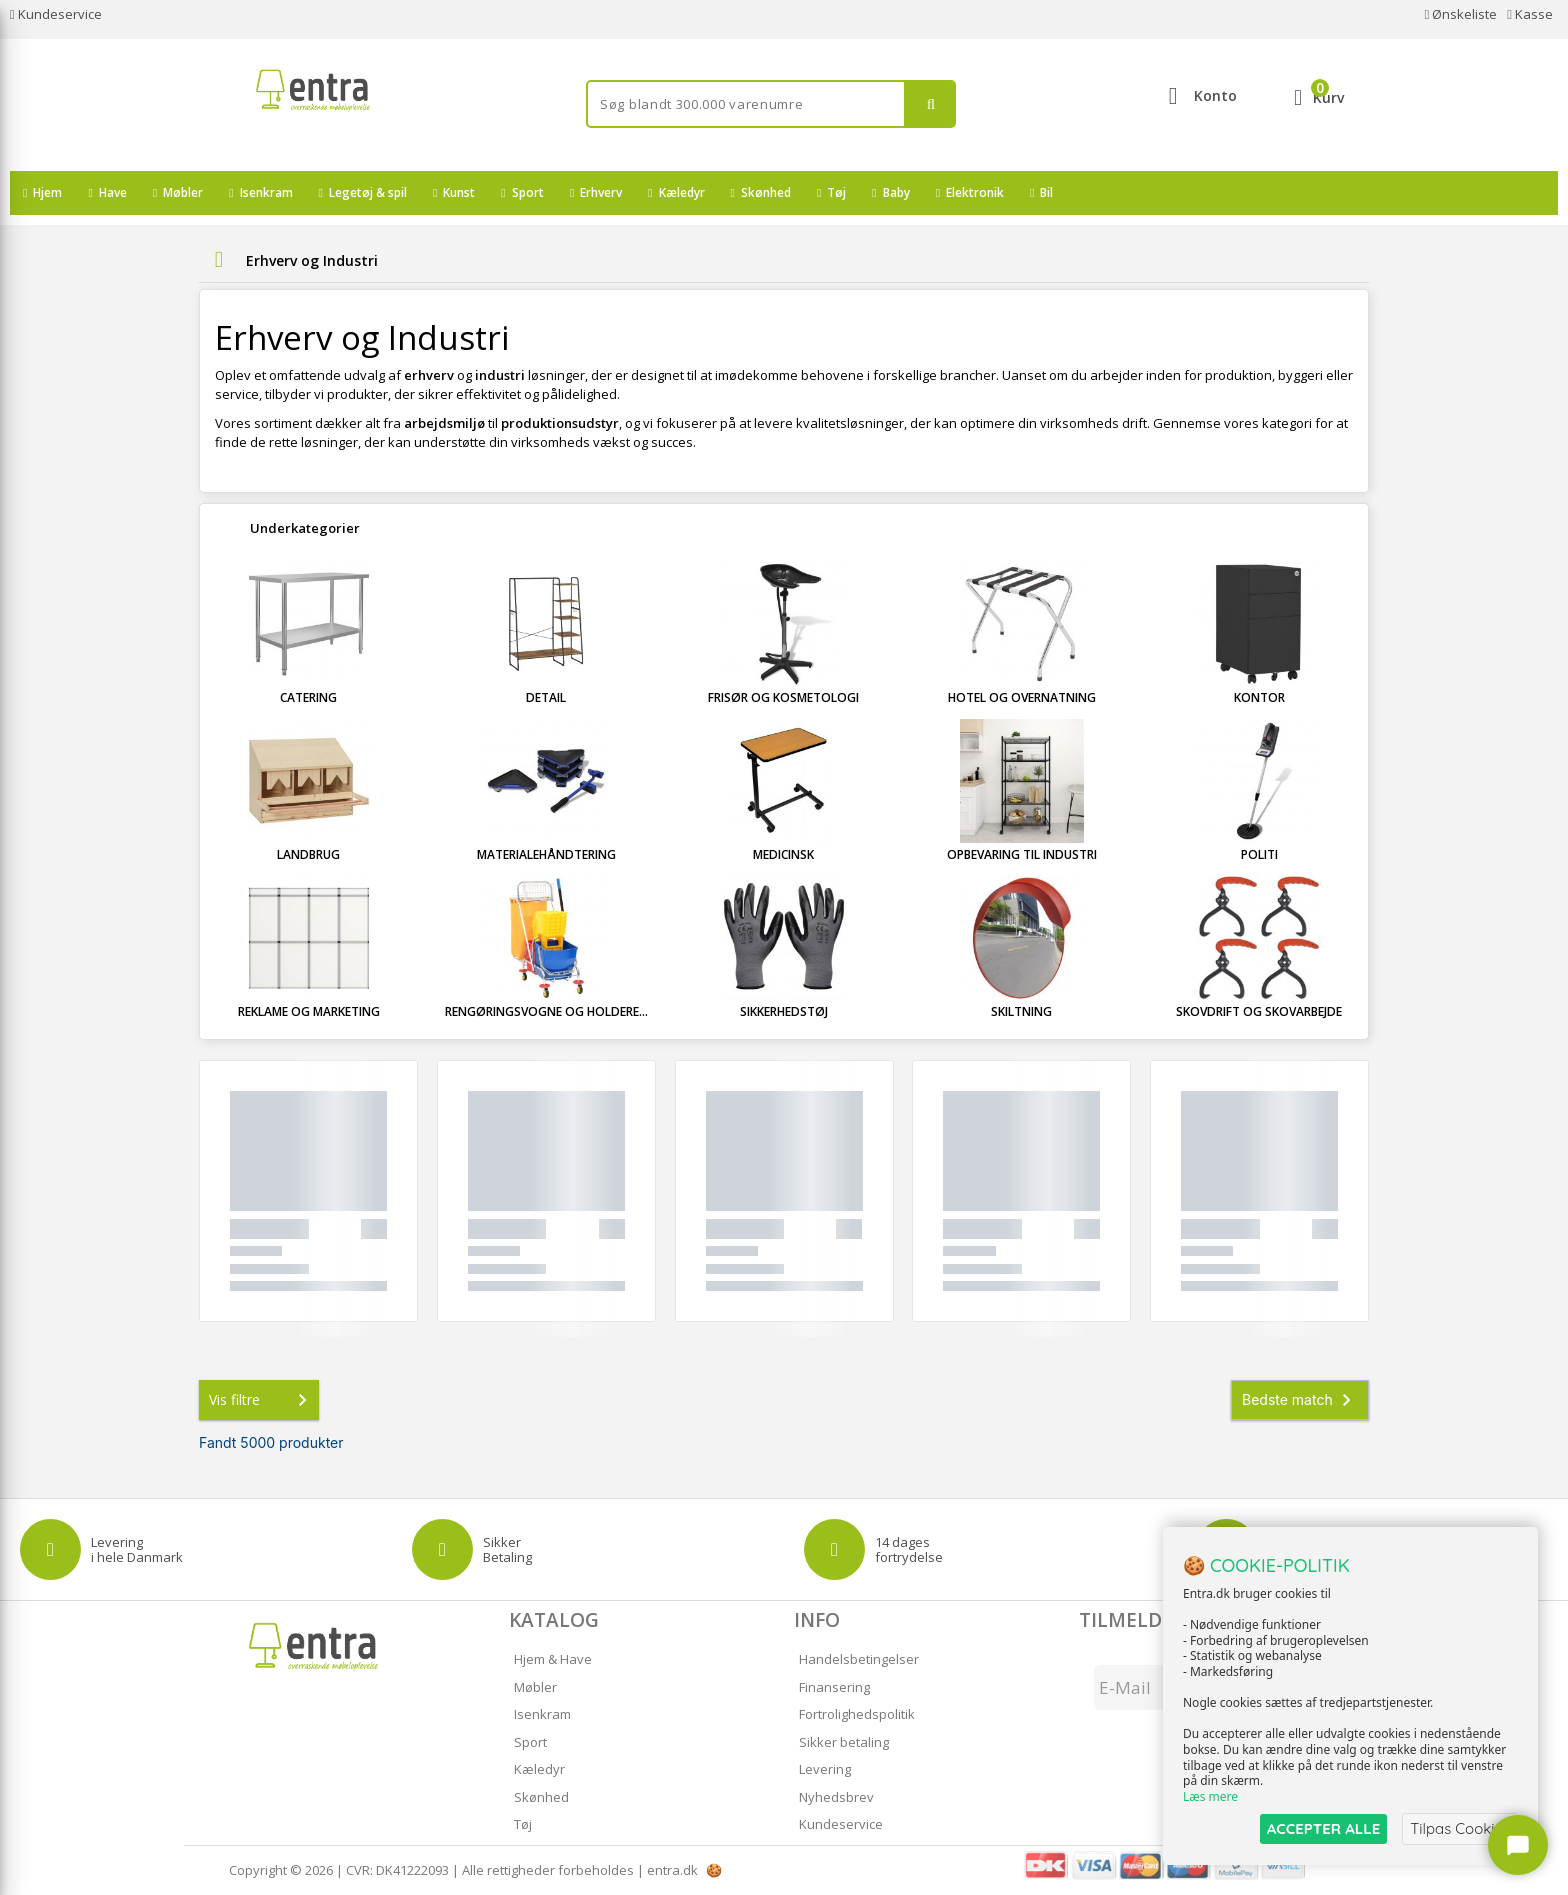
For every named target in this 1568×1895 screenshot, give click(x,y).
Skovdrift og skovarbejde (1259, 1011)
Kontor (1259, 697)
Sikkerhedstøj (784, 1011)
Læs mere (1210, 1796)
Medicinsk (783, 854)
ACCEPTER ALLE (1323, 1828)
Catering (308, 697)
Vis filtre (262, 1400)
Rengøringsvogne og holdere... (546, 1011)
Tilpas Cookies (1460, 1828)
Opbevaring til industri (1022, 854)
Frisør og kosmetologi (783, 697)
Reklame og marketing (309, 1011)
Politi (1259, 854)
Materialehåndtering (546, 854)
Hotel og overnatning (1022, 697)
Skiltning (1021, 1011)
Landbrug (308, 854)
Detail (546, 697)
